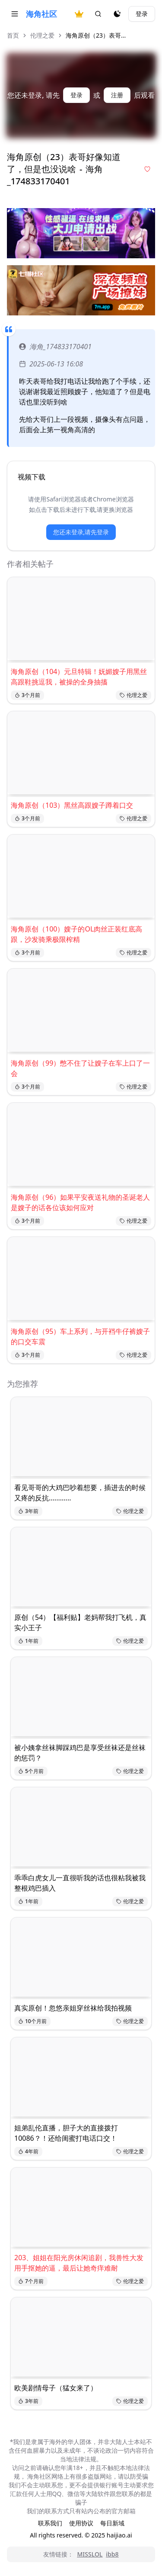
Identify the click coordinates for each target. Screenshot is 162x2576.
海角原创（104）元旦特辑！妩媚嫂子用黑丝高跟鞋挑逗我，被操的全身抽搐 (79, 677)
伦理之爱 (42, 35)
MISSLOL (89, 2554)
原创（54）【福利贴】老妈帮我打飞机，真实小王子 (80, 1622)
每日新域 (112, 2523)
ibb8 (112, 2554)
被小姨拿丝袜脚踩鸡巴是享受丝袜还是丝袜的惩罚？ (80, 1753)
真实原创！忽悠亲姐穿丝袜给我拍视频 (73, 2008)
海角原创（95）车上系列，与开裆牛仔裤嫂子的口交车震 (80, 1336)
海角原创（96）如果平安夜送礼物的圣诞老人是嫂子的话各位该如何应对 (80, 1202)
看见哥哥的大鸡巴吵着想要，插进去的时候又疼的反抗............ (80, 1493)
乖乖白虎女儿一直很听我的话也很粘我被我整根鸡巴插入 (80, 1883)
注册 (117, 95)
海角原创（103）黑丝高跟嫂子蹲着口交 (72, 805)
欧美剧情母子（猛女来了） (55, 2388)
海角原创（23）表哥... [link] (96, 35)
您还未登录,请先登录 (81, 532)
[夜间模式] (117, 14)
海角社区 (41, 14)
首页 (13, 35)
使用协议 (81, 2523)
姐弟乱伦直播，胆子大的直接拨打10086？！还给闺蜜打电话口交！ (66, 2133)
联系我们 (50, 2523)
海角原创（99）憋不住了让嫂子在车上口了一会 (80, 1068)
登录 (142, 14)
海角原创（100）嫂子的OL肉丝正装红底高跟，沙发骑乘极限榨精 (76, 934)
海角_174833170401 (55, 346)
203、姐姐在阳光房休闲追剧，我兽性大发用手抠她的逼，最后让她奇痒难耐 (78, 2263)
